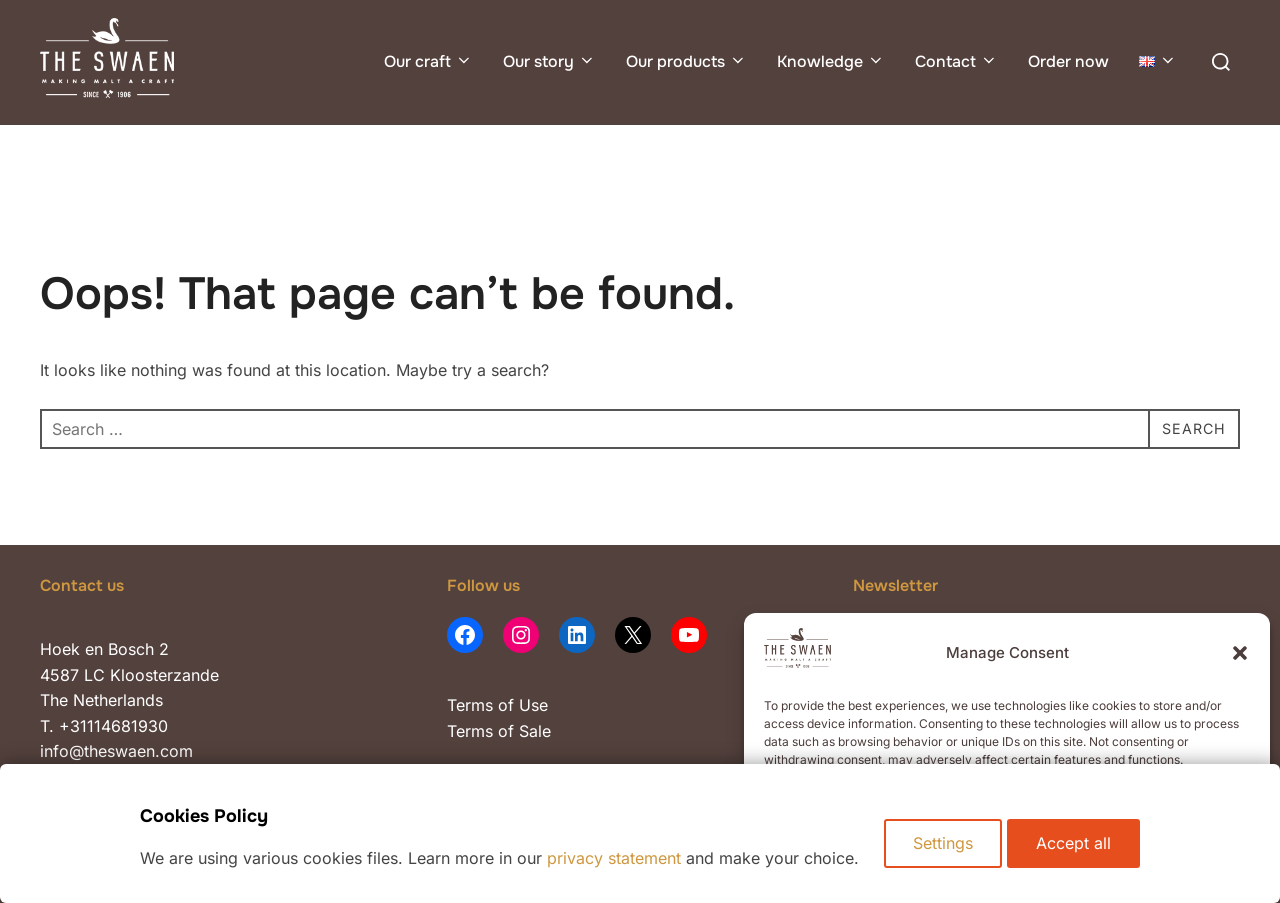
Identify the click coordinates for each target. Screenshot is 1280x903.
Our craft (428, 61)
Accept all (1078, 848)
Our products (686, 61)
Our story (549, 61)
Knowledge (831, 61)
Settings (943, 848)
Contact (956, 61)
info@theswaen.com (116, 751)
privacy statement (609, 858)
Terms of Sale (499, 731)
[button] (1240, 653)
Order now (1068, 61)
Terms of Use (497, 705)
